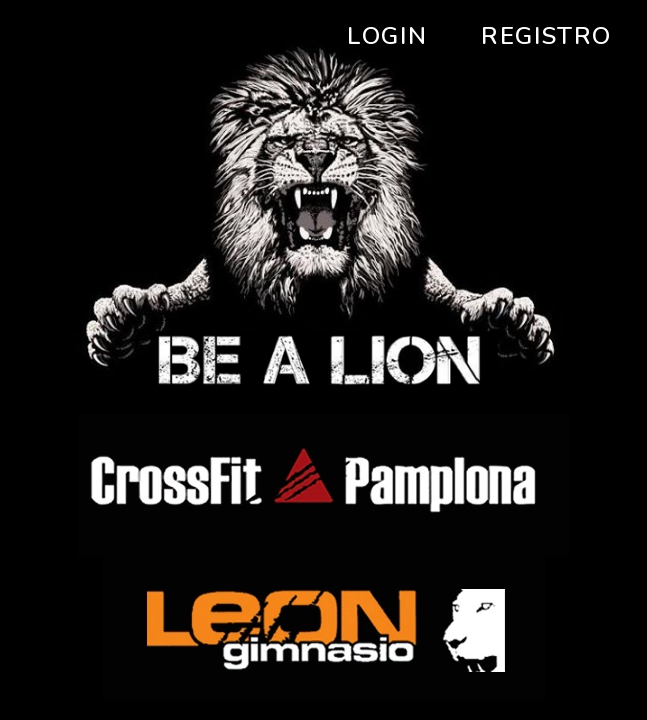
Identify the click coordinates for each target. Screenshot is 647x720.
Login (387, 36)
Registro (546, 36)
